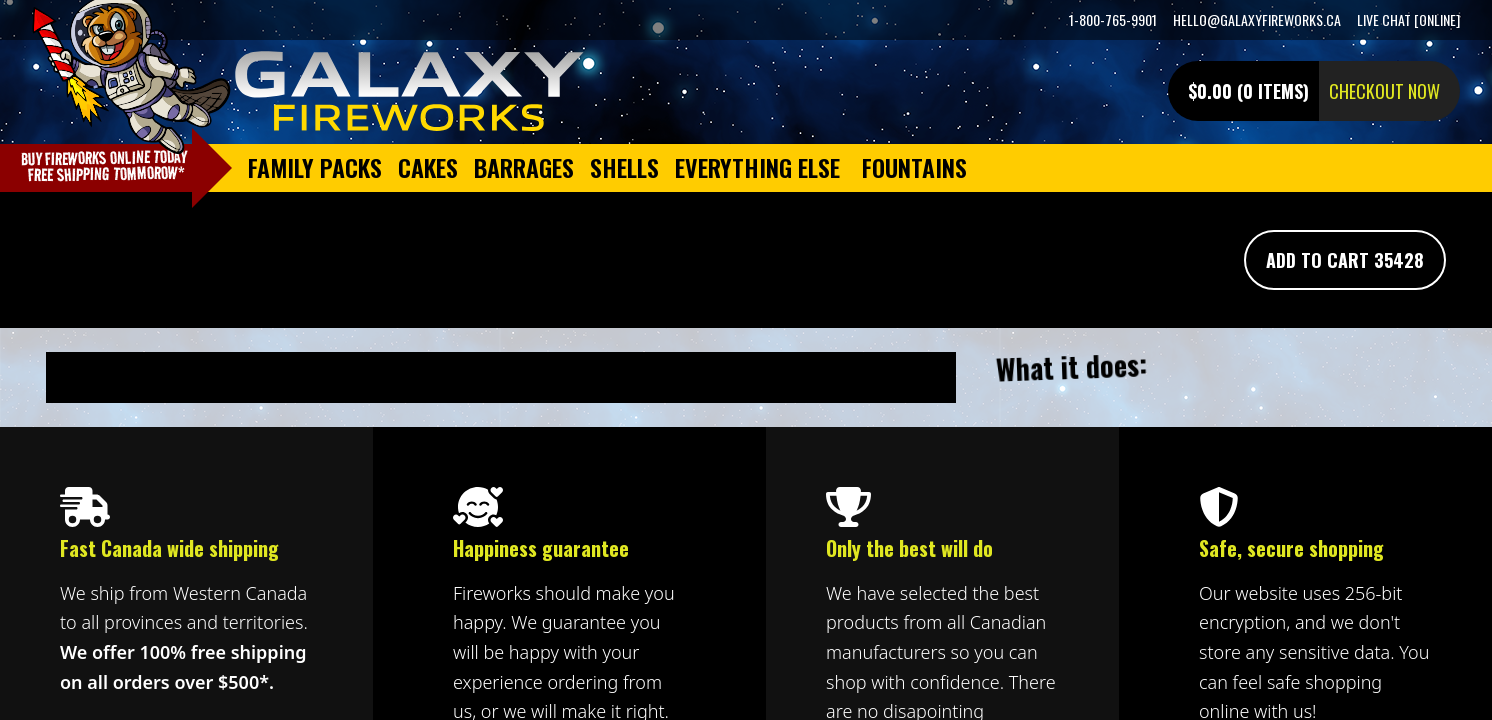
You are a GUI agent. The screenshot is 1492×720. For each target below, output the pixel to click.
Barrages (524, 167)
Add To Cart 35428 (1345, 260)
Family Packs (315, 167)
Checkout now (1384, 91)
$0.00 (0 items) (1248, 91)
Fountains (914, 167)
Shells (624, 167)
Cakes (428, 167)
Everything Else (757, 167)
